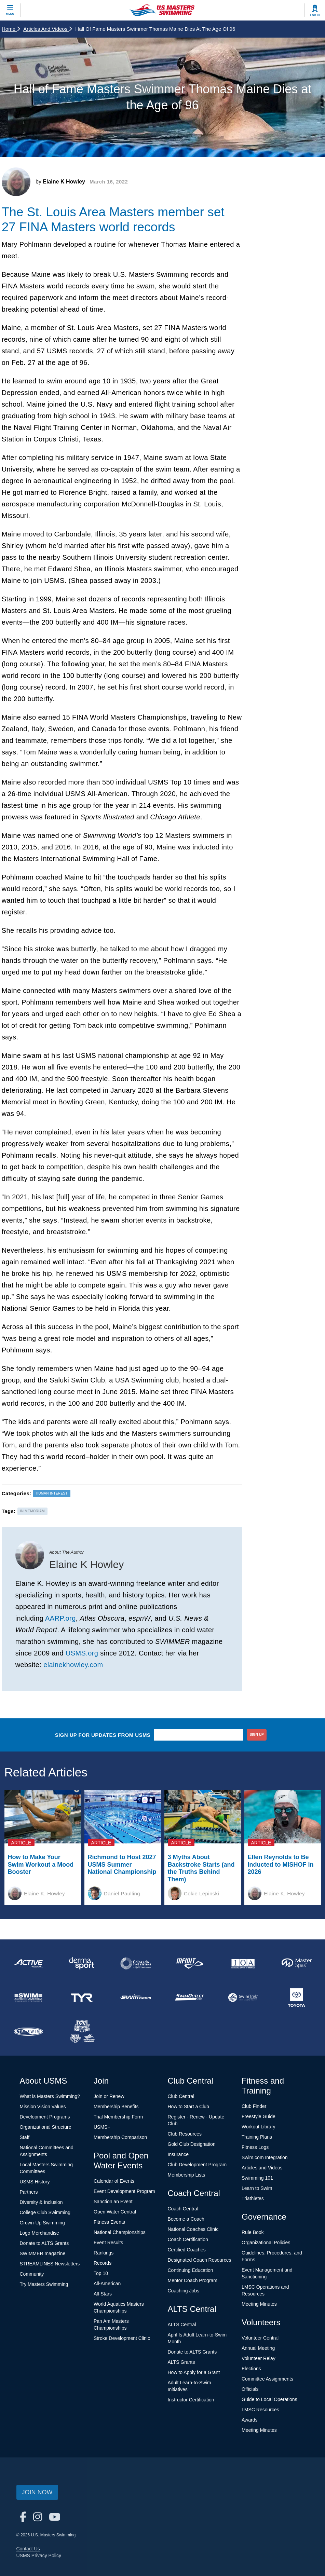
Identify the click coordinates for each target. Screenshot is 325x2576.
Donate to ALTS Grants (44, 2243)
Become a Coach (186, 2219)
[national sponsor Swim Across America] (28, 1997)
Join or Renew (109, 2096)
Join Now (37, 2492)
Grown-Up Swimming (42, 2222)
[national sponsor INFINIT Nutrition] (189, 1963)
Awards (249, 2420)
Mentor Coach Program (193, 2280)
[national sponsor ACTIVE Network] (28, 1963)
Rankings (103, 2252)
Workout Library (258, 2126)
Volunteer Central (260, 2338)
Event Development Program (124, 2191)
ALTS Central (182, 2324)
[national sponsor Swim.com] (136, 1997)
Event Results (108, 2242)
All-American (107, 2283)
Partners (29, 2192)
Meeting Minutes (259, 2304)
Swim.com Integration (265, 2157)
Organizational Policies (266, 2242)
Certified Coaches (187, 2249)
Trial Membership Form (118, 2117)
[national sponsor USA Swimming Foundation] (82, 2031)
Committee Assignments (267, 2379)
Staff (25, 2137)
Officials (250, 2389)
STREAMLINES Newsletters (50, 2263)
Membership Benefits (116, 2106)
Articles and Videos (47, 29)
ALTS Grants (181, 2362)
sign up (257, 1734)
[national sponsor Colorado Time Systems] (136, 1963)
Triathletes (253, 2198)
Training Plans (257, 2137)
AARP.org (60, 1618)
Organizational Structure (45, 2127)
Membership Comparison (120, 2137)
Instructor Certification (191, 2399)
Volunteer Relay (258, 2358)
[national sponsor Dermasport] (82, 1963)
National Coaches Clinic (193, 2229)
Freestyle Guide (258, 2116)
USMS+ (102, 2127)
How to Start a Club (188, 2106)
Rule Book (253, 2232)
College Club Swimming (45, 2212)
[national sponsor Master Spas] (296, 1963)
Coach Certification (188, 2239)
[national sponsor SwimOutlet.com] (189, 1997)
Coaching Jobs (184, 2290)
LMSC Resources (260, 2409)
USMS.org (82, 1653)
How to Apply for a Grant (194, 2372)
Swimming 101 (257, 2178)
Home (11, 29)
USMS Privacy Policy (38, 2555)
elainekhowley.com (73, 1664)
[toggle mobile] (10, 10)
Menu (10, 13)
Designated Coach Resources (199, 2260)
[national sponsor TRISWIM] (28, 2031)
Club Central (181, 2096)
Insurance (178, 2154)
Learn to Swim (257, 2188)
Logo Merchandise (39, 2233)
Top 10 (101, 2273)
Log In (315, 15)
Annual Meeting (258, 2348)
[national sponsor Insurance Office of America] (243, 1963)
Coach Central (183, 2208)
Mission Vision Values (43, 2106)
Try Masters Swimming (44, 2284)
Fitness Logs (255, 2147)
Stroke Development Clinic (122, 2338)
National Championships (120, 2232)
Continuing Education (190, 2270)
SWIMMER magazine (43, 2253)
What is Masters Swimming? (50, 2096)
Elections (251, 2368)
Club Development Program (197, 2164)
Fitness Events (109, 2222)
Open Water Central (115, 2211)
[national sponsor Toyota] (296, 1997)
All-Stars (103, 2293)
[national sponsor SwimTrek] (243, 1997)
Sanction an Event (113, 2201)
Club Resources (185, 2134)
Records (102, 2263)
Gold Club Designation (192, 2144)
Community (32, 2274)
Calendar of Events (114, 2181)
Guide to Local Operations (269, 2399)
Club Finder (254, 2106)
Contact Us (28, 2548)
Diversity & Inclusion (41, 2202)
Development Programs (45, 2117)
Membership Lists (186, 2175)
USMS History (35, 2181)
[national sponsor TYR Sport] (82, 1997)
